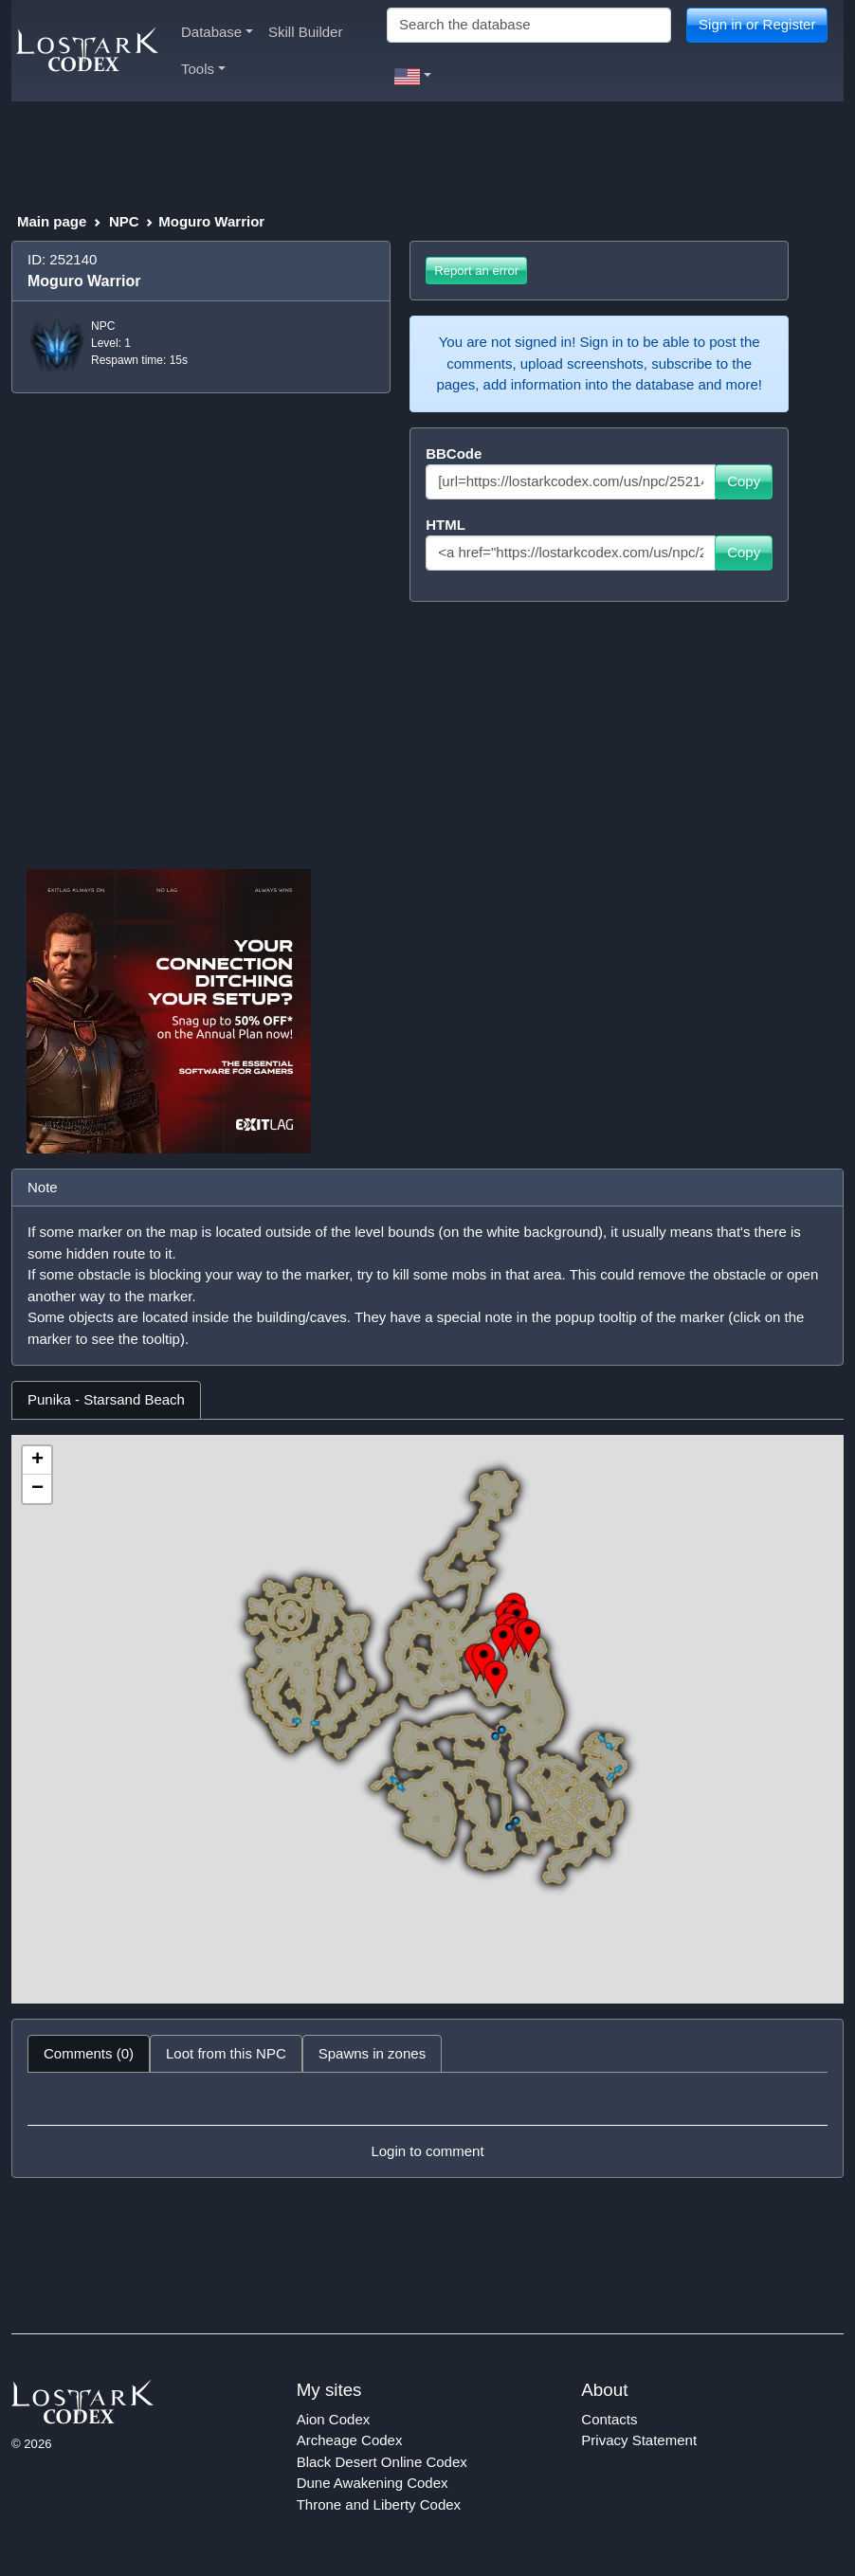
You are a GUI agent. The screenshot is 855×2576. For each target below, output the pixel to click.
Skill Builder (305, 32)
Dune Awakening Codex (372, 2483)
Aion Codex (334, 2419)
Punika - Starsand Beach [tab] (106, 1399)
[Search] (529, 25)
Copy (743, 481)
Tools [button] (203, 69)
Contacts (609, 2419)
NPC (124, 221)
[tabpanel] (427, 1719)
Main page (51, 221)
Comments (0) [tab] (89, 2053)
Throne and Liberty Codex (379, 2504)
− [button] (37, 1489)
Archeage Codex (350, 2440)
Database (217, 32)
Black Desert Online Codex (382, 2462)
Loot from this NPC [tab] (226, 2053)
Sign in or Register (757, 24)
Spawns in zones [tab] (372, 2053)
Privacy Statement (639, 2440)
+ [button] (37, 1460)
